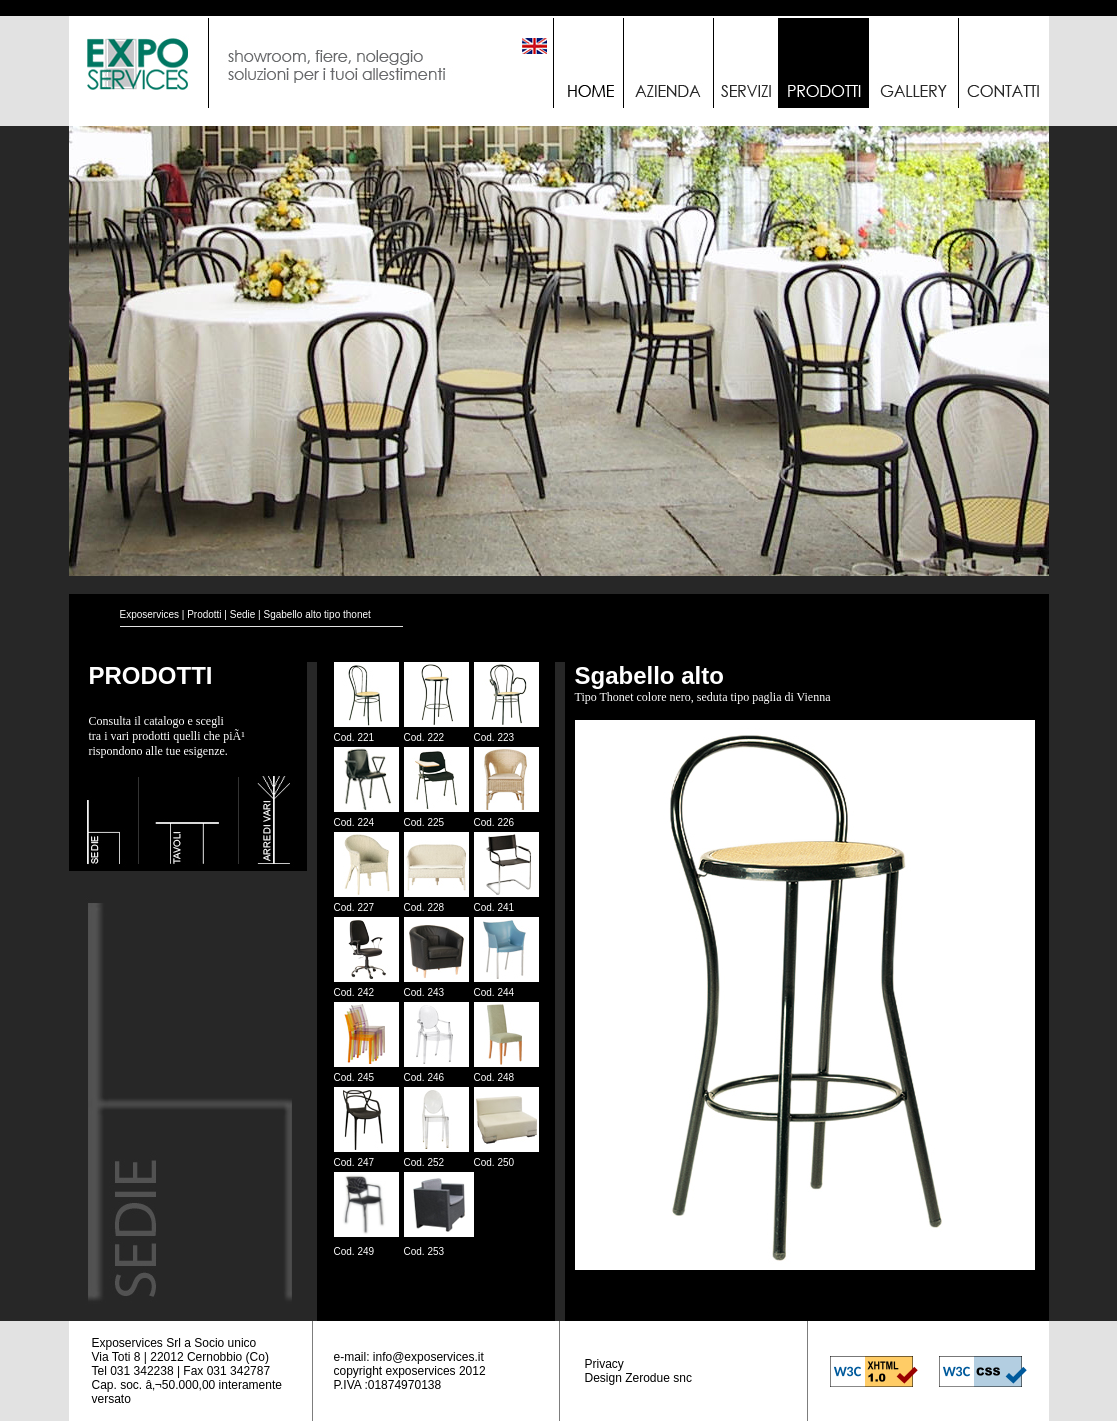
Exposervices (149, 614)
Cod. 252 (424, 1162)
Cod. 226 (494, 822)
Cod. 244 (494, 992)
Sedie (243, 614)
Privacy (604, 1364)
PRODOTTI (151, 675)
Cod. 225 (424, 822)
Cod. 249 (354, 1251)
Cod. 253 (424, 1251)
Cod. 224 (354, 822)
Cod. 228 (424, 907)
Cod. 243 (424, 992)
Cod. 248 (494, 1077)
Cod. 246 (424, 1077)
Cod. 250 (494, 1162)
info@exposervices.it (428, 1357)
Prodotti (204, 614)
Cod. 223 (494, 737)
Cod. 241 (494, 907)
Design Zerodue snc (638, 1378)
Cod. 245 (354, 1077)
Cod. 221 (354, 737)
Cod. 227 (354, 907)
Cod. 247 (354, 1162)
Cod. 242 (354, 992)
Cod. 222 (424, 737)
